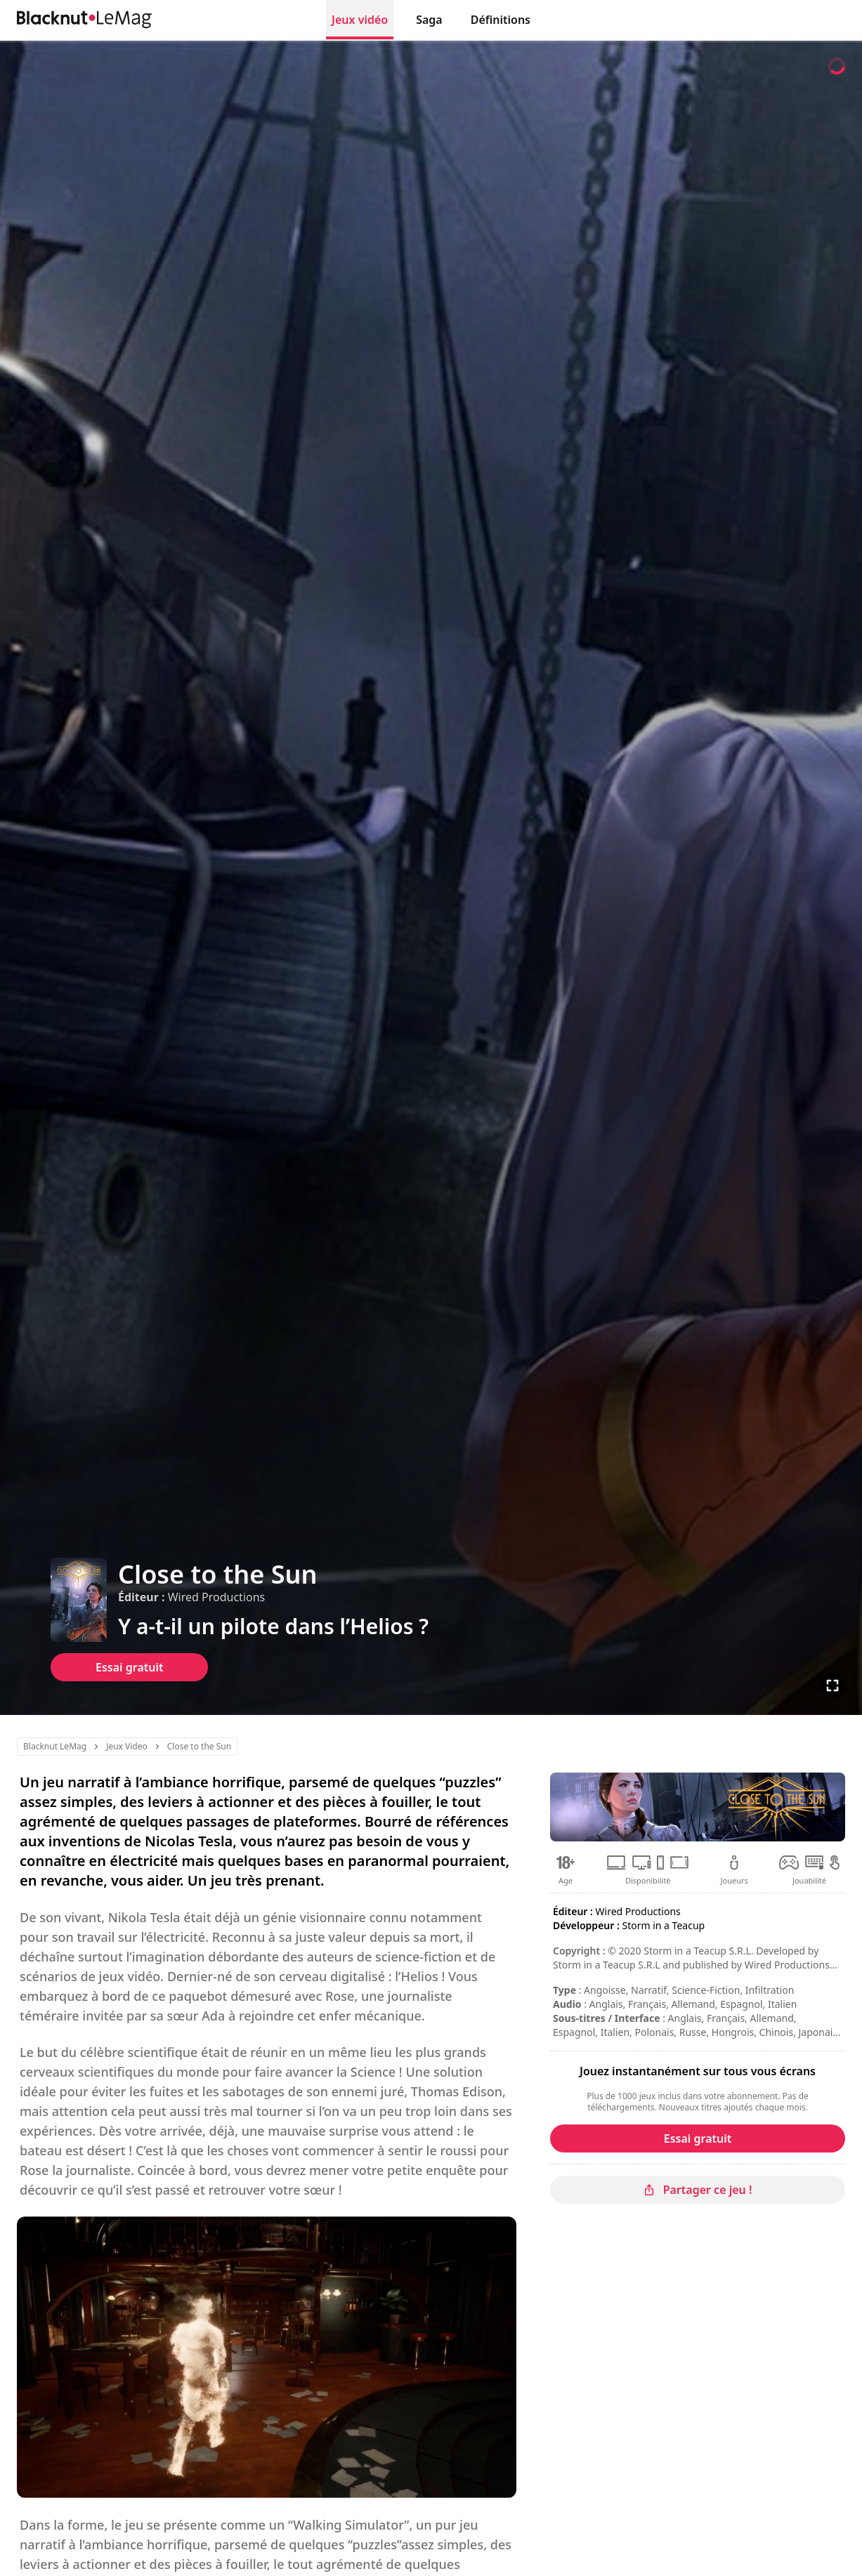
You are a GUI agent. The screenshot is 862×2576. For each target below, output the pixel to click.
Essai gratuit (129, 1667)
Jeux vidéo (360, 19)
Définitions (500, 19)
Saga (429, 19)
